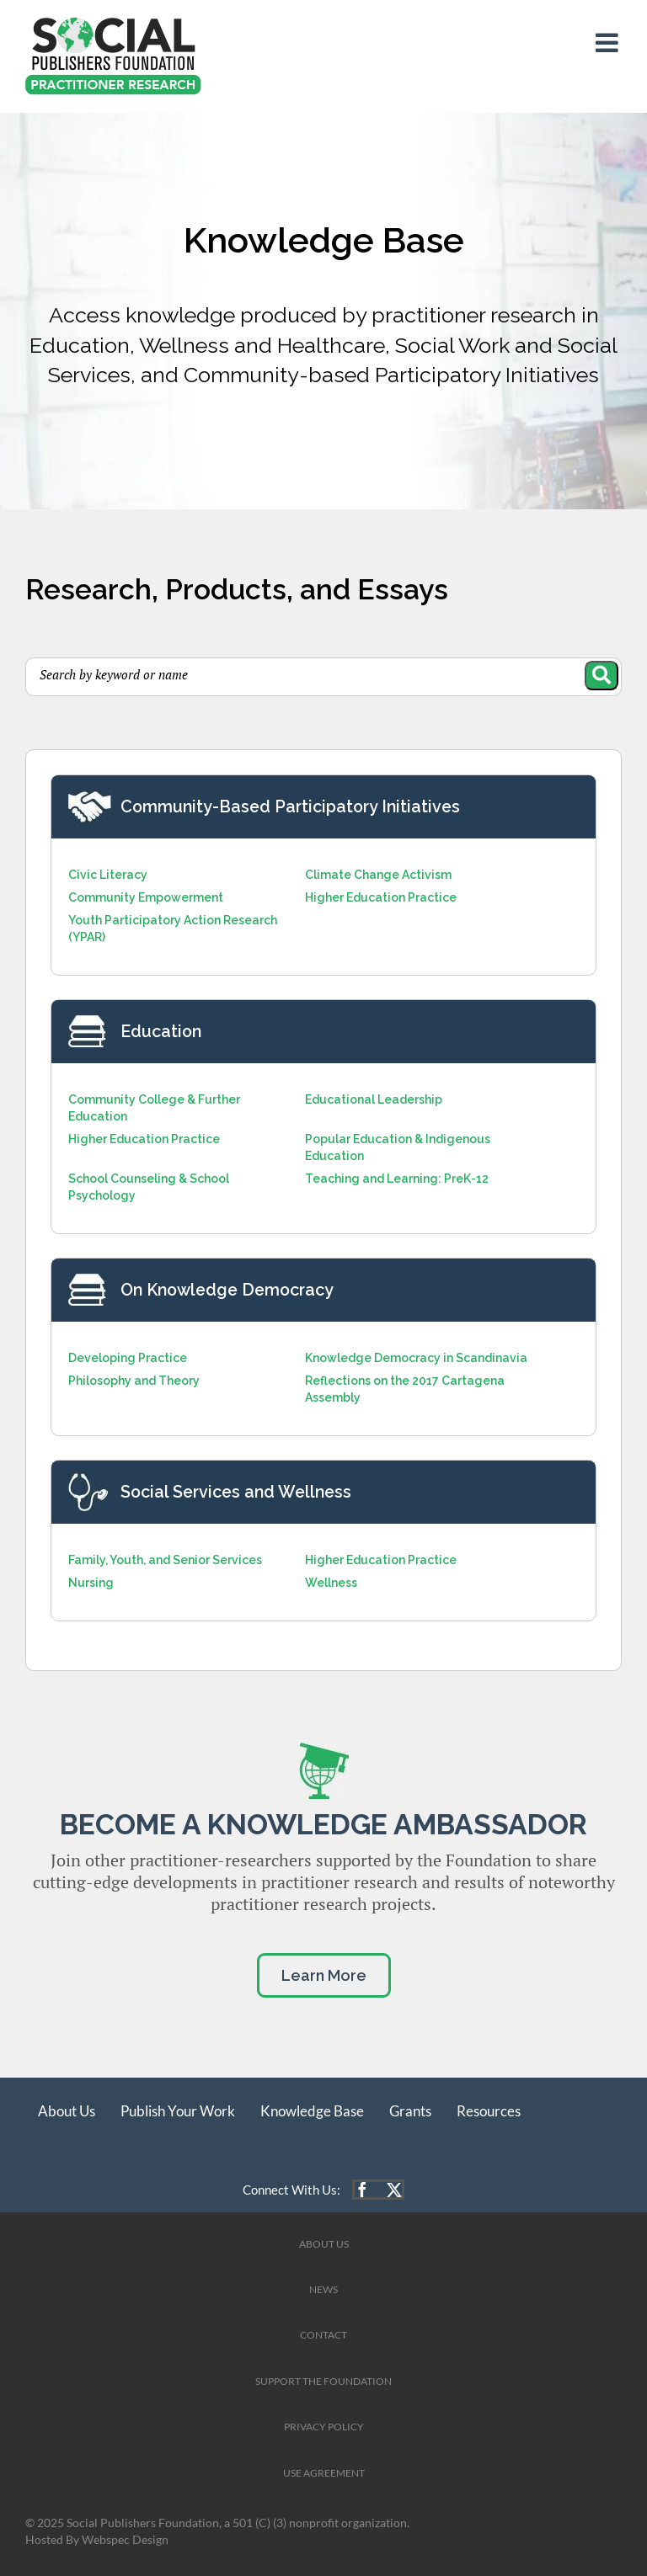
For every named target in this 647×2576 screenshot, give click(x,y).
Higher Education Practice (381, 897)
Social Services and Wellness (235, 1492)
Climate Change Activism (378, 874)
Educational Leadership (373, 1099)
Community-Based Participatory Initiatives (290, 807)
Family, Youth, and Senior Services (165, 1560)
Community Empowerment (145, 897)
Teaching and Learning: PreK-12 (397, 1178)
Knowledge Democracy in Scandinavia (416, 1358)
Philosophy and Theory (134, 1380)
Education (160, 1031)
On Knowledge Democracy (227, 1290)
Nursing (91, 1582)
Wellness (331, 1582)
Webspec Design (125, 2540)
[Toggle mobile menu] (609, 42)
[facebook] (362, 2189)
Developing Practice (127, 1358)
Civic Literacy (107, 874)
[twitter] (394, 2189)
